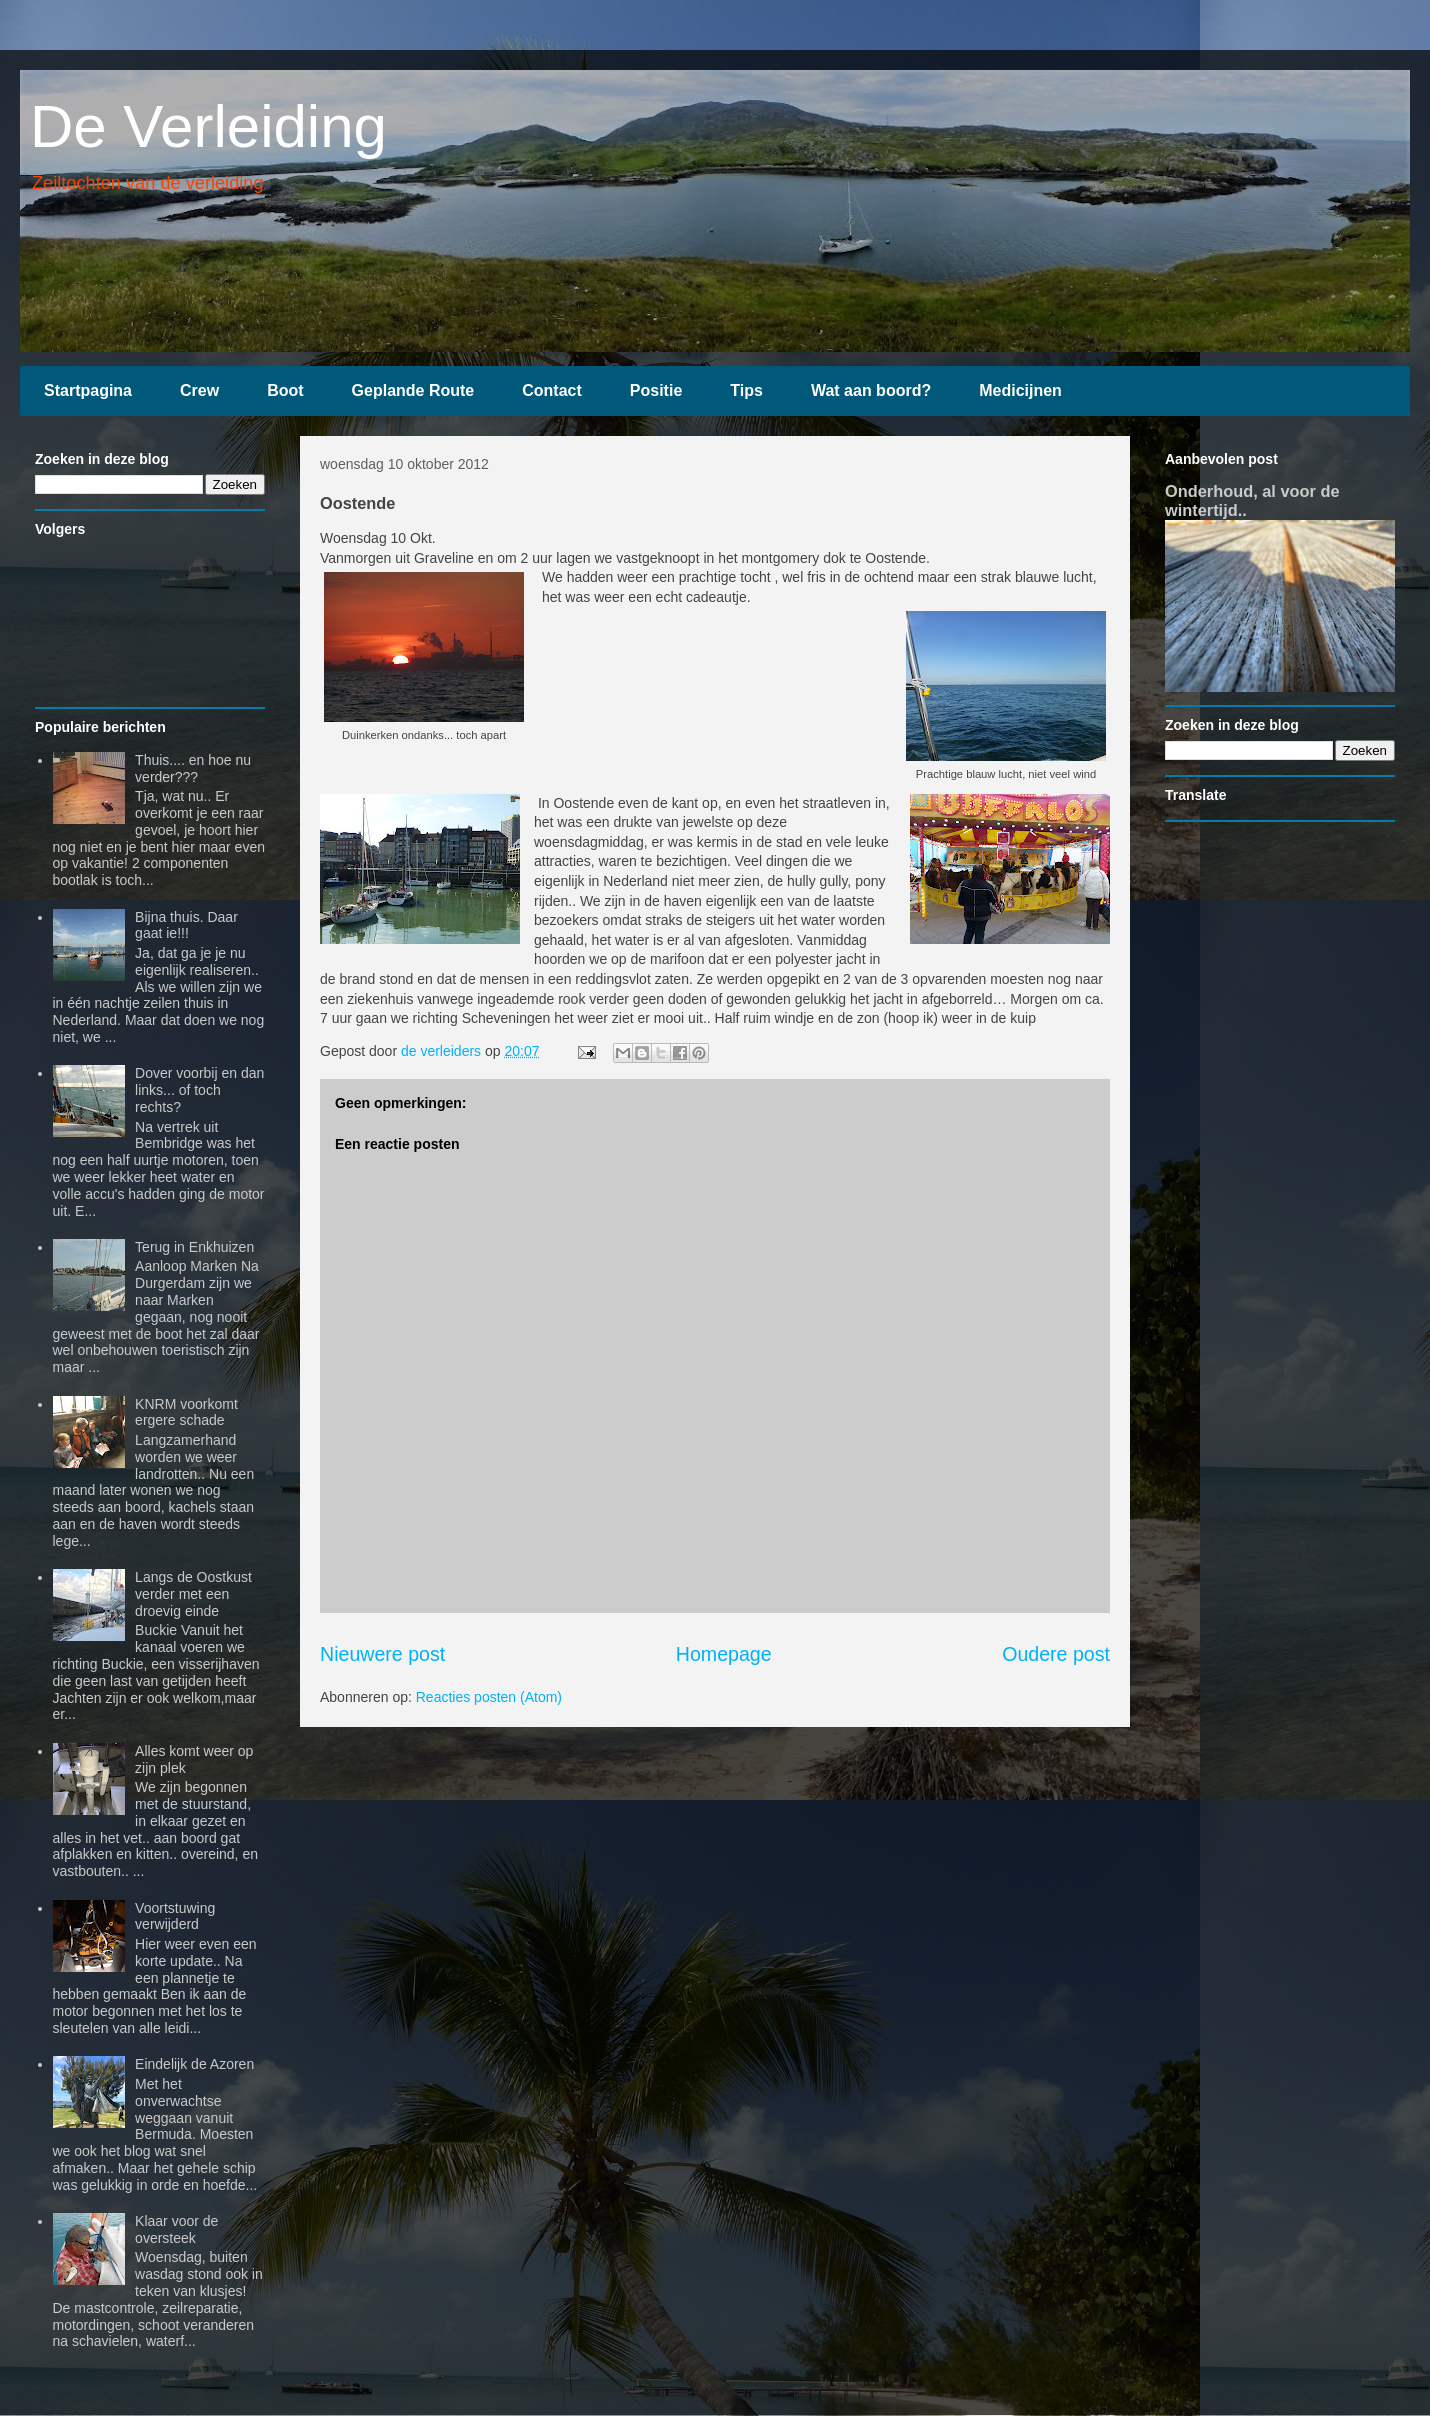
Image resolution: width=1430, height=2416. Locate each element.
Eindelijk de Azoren (194, 2064)
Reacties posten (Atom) (489, 1697)
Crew (199, 390)
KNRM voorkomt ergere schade (186, 1412)
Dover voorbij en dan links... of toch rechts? (199, 1090)
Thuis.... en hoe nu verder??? (193, 768)
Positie (656, 390)
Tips (746, 390)
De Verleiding (208, 126)
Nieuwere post (382, 1654)
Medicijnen (1020, 390)
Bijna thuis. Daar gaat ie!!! (186, 925)
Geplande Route (413, 390)
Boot (285, 390)
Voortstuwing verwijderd (175, 1916)
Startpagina (88, 390)
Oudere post (1056, 1654)
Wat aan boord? (871, 390)
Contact (552, 390)
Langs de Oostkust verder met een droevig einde (193, 1594)
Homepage (724, 1654)
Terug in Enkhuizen (194, 1247)
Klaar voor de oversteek (176, 2229)
